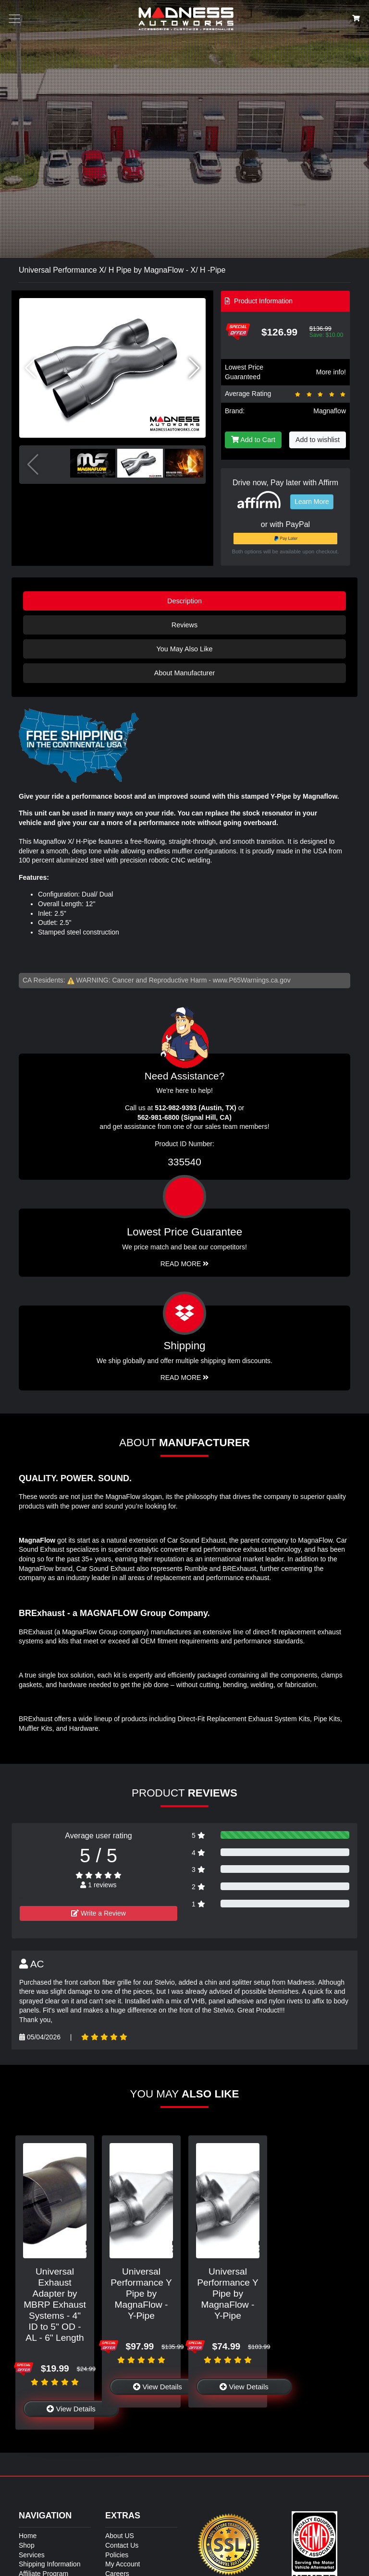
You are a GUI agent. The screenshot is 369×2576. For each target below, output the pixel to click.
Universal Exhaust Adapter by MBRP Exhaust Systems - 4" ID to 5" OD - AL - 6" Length (55, 2304)
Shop (27, 2545)
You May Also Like (184, 649)
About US (119, 2536)
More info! (331, 372)
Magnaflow (329, 411)
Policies (116, 2555)
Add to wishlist (317, 439)
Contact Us (121, 2545)
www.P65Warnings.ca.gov (252, 980)
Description (184, 601)
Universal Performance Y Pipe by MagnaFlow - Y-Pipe (141, 2293)
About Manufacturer (184, 673)
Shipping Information (49, 2564)
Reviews (184, 625)
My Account (122, 2564)
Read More (184, 1264)
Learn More (312, 501)
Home (28, 2536)
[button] (194, 368)
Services (32, 2555)
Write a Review (98, 1913)
